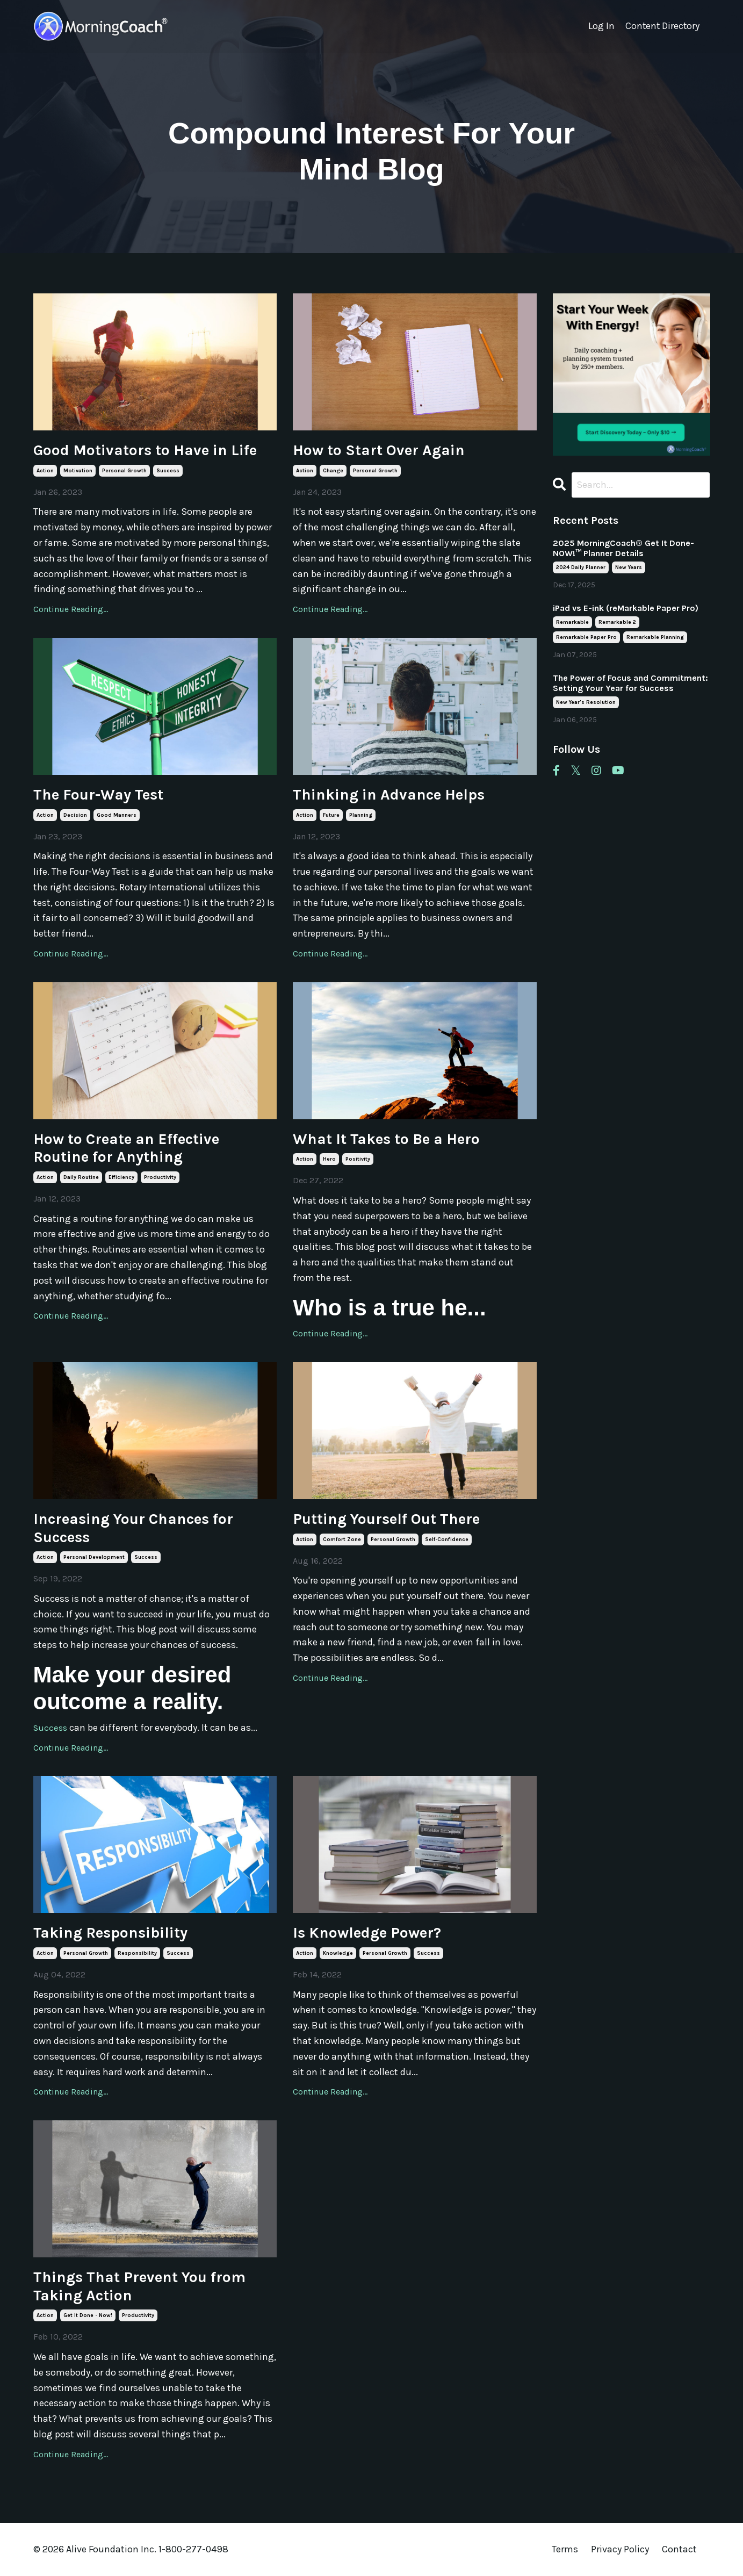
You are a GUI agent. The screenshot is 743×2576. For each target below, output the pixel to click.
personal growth (124, 470)
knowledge (338, 1953)
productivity (160, 1177)
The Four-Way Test (98, 794)
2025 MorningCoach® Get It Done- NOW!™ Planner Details (623, 548)
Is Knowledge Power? (367, 1932)
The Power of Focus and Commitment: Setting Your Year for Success (630, 683)
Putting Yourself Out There (386, 1519)
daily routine (81, 1177)
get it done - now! (87, 2315)
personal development (94, 1557)
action (45, 470)
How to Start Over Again (379, 450)
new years (628, 568)
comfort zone (342, 1539)
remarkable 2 (617, 623)
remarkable (572, 623)
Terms (565, 2549)
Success (51, 1727)
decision (75, 815)
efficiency (121, 1177)
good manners (116, 815)
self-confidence (446, 1539)
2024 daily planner (580, 568)
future (331, 815)
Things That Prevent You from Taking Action (139, 2286)
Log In (600, 26)
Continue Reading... (70, 609)
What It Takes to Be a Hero (386, 1139)
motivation (77, 470)
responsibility (137, 1953)
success (167, 470)
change (333, 470)
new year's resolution (586, 703)
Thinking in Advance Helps (389, 794)
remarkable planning (655, 638)
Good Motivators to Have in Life (145, 450)
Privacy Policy (621, 2549)
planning (360, 815)
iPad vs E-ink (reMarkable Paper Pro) (625, 608)
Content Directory (661, 26)
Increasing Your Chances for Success (133, 1528)
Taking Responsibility (110, 1932)
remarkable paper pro (586, 638)
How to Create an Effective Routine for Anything (126, 1148)
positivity (357, 1159)
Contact (679, 2549)
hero (329, 1159)
